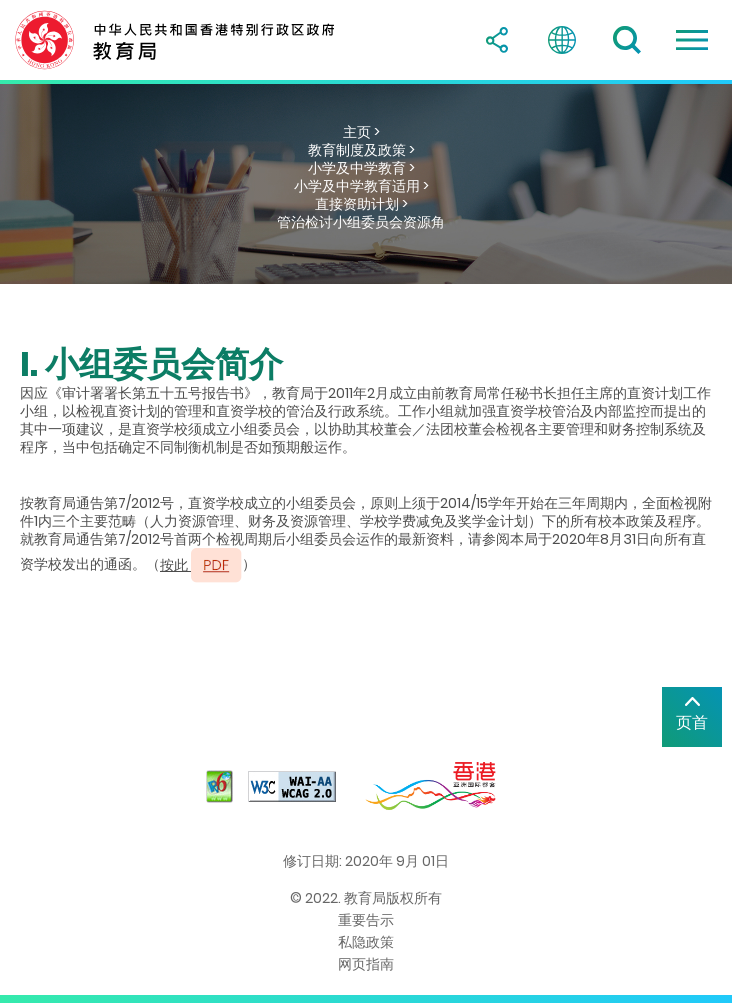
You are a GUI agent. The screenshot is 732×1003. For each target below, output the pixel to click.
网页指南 (366, 964)
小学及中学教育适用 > (361, 186)
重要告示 (366, 920)
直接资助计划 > (361, 204)
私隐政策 (366, 942)
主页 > (361, 132)
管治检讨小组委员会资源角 (361, 222)
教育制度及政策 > (361, 150)
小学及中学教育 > (361, 168)
